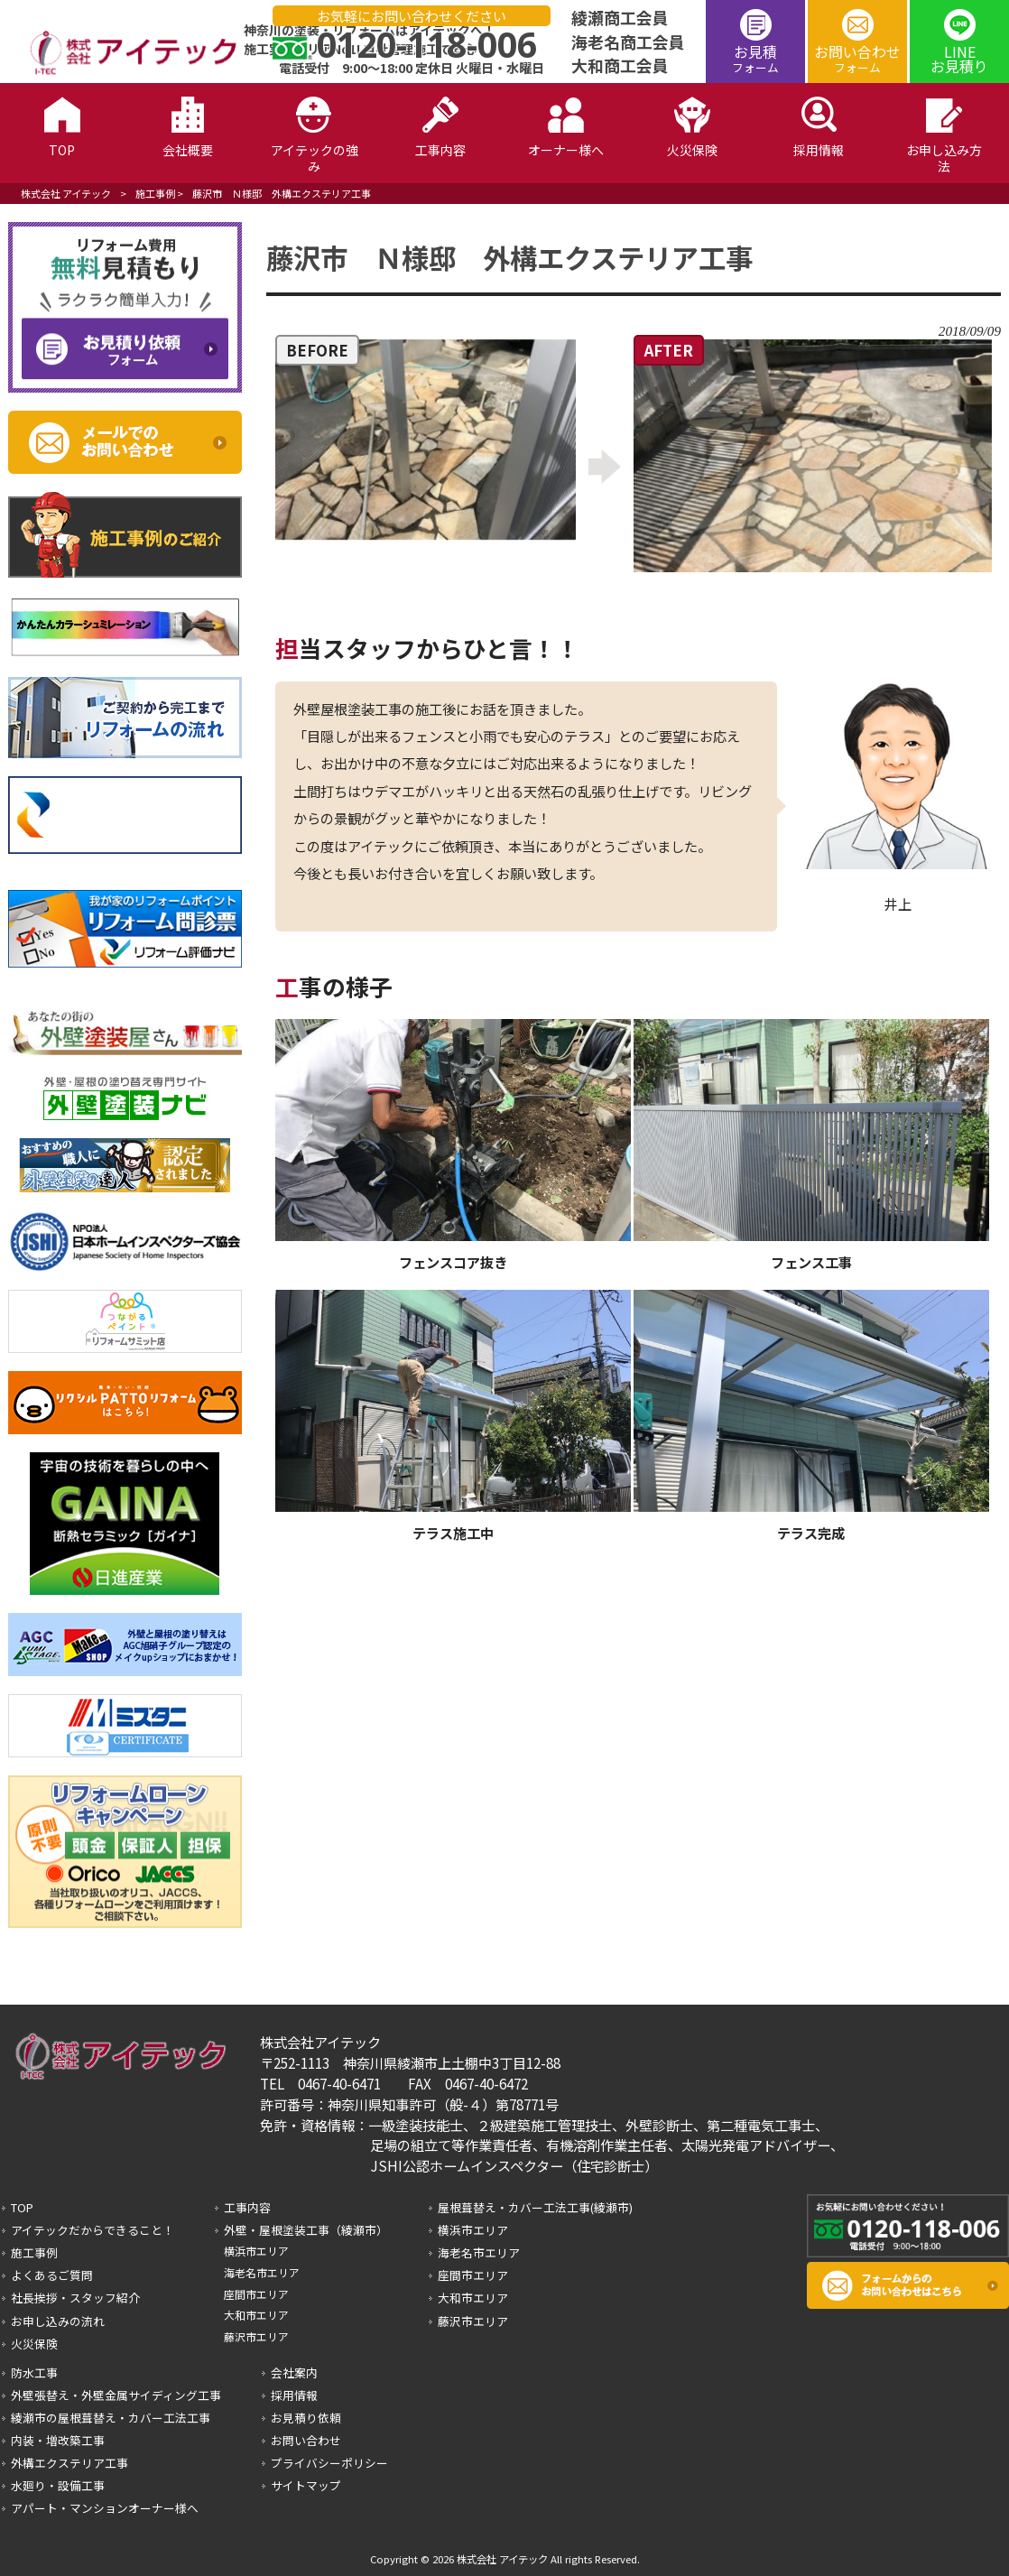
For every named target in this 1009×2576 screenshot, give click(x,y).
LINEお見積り (959, 59)
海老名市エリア (262, 2272)
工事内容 (247, 2207)
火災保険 (34, 2343)
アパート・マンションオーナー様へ (105, 2507)
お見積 (755, 58)
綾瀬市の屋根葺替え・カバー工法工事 (110, 2417)
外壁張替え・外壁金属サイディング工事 (116, 2395)
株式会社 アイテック (66, 193)
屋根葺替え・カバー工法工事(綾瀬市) (535, 2207)
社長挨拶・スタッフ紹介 (75, 2297)
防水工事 (34, 2372)
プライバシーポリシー (329, 2462)
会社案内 (294, 2372)
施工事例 (155, 193)
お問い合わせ (857, 58)
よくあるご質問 (52, 2275)
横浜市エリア (256, 2250)
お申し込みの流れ (58, 2321)
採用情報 (294, 2395)
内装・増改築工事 (58, 2440)
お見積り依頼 (306, 2417)
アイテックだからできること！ (92, 2229)
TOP (22, 2207)
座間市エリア (256, 2294)
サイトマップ (306, 2485)
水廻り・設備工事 (58, 2485)
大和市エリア (256, 2314)
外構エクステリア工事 (69, 2462)
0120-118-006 (427, 44)
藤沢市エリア (256, 2336)
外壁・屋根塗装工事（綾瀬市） (306, 2229)
